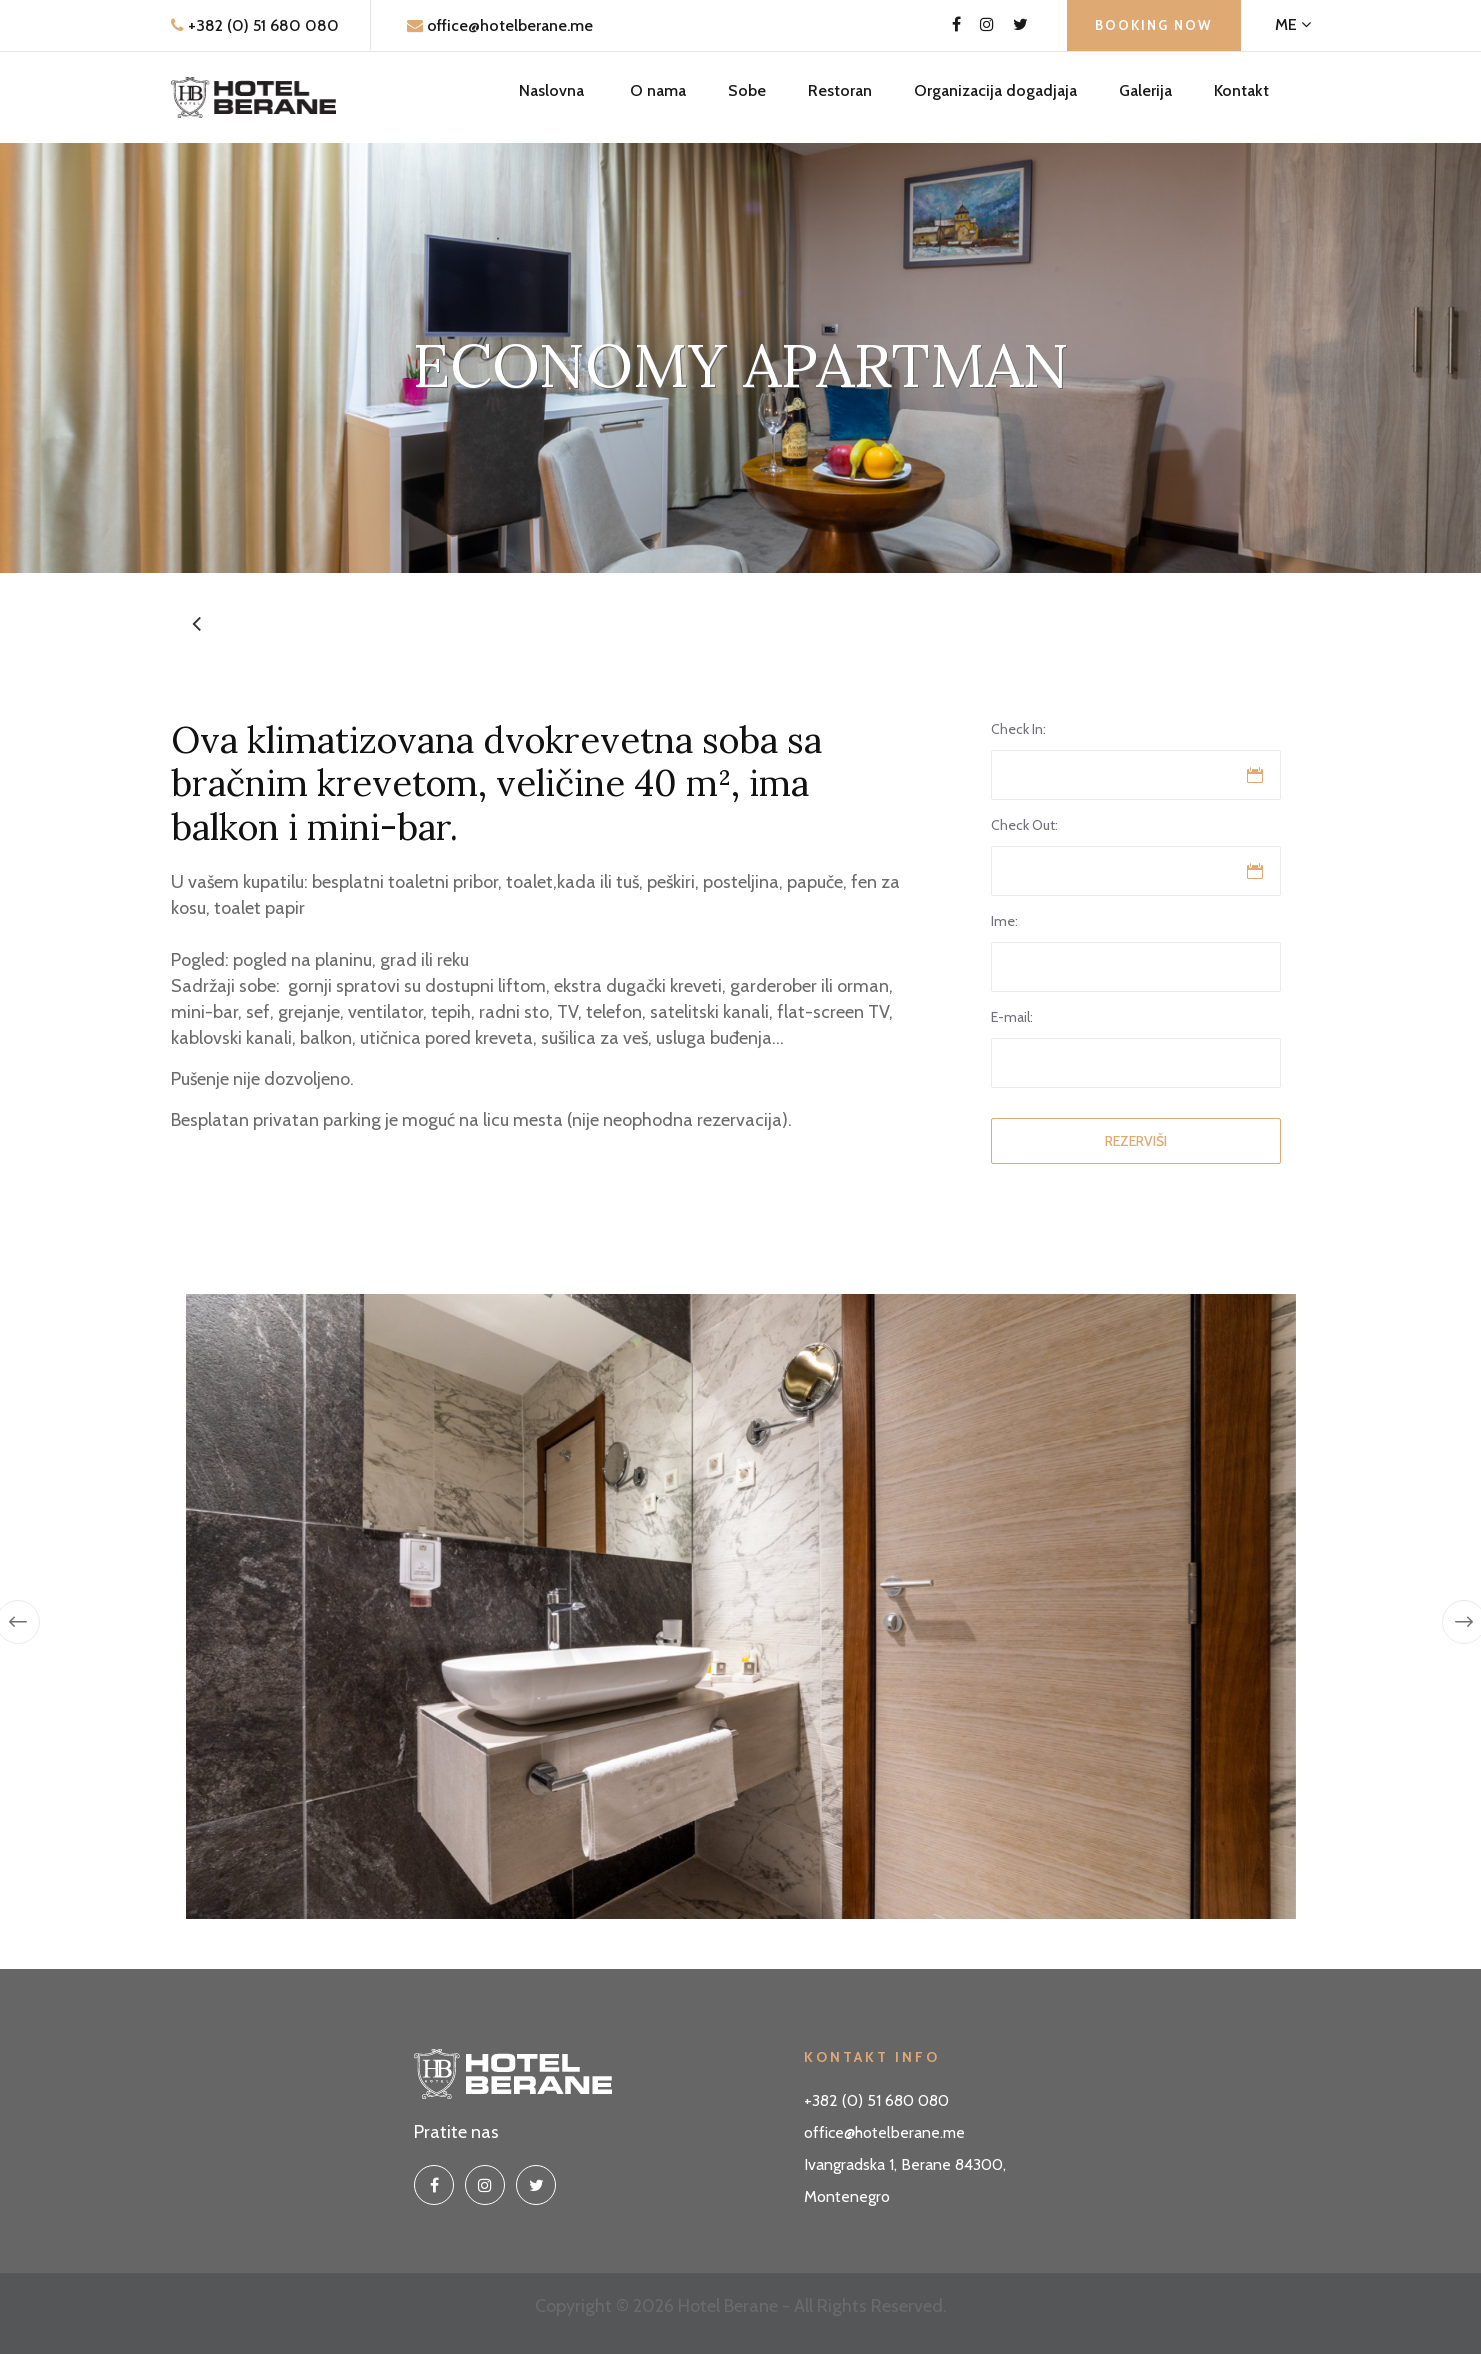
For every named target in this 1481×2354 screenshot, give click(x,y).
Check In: (1018, 729)
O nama (658, 90)
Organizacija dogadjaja (995, 90)
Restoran (840, 90)
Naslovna (551, 90)
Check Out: (1024, 825)
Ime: (1004, 921)
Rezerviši (1136, 1141)
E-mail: (1012, 1017)
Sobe (747, 90)
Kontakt (1241, 90)
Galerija (1145, 90)
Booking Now (1154, 25)
